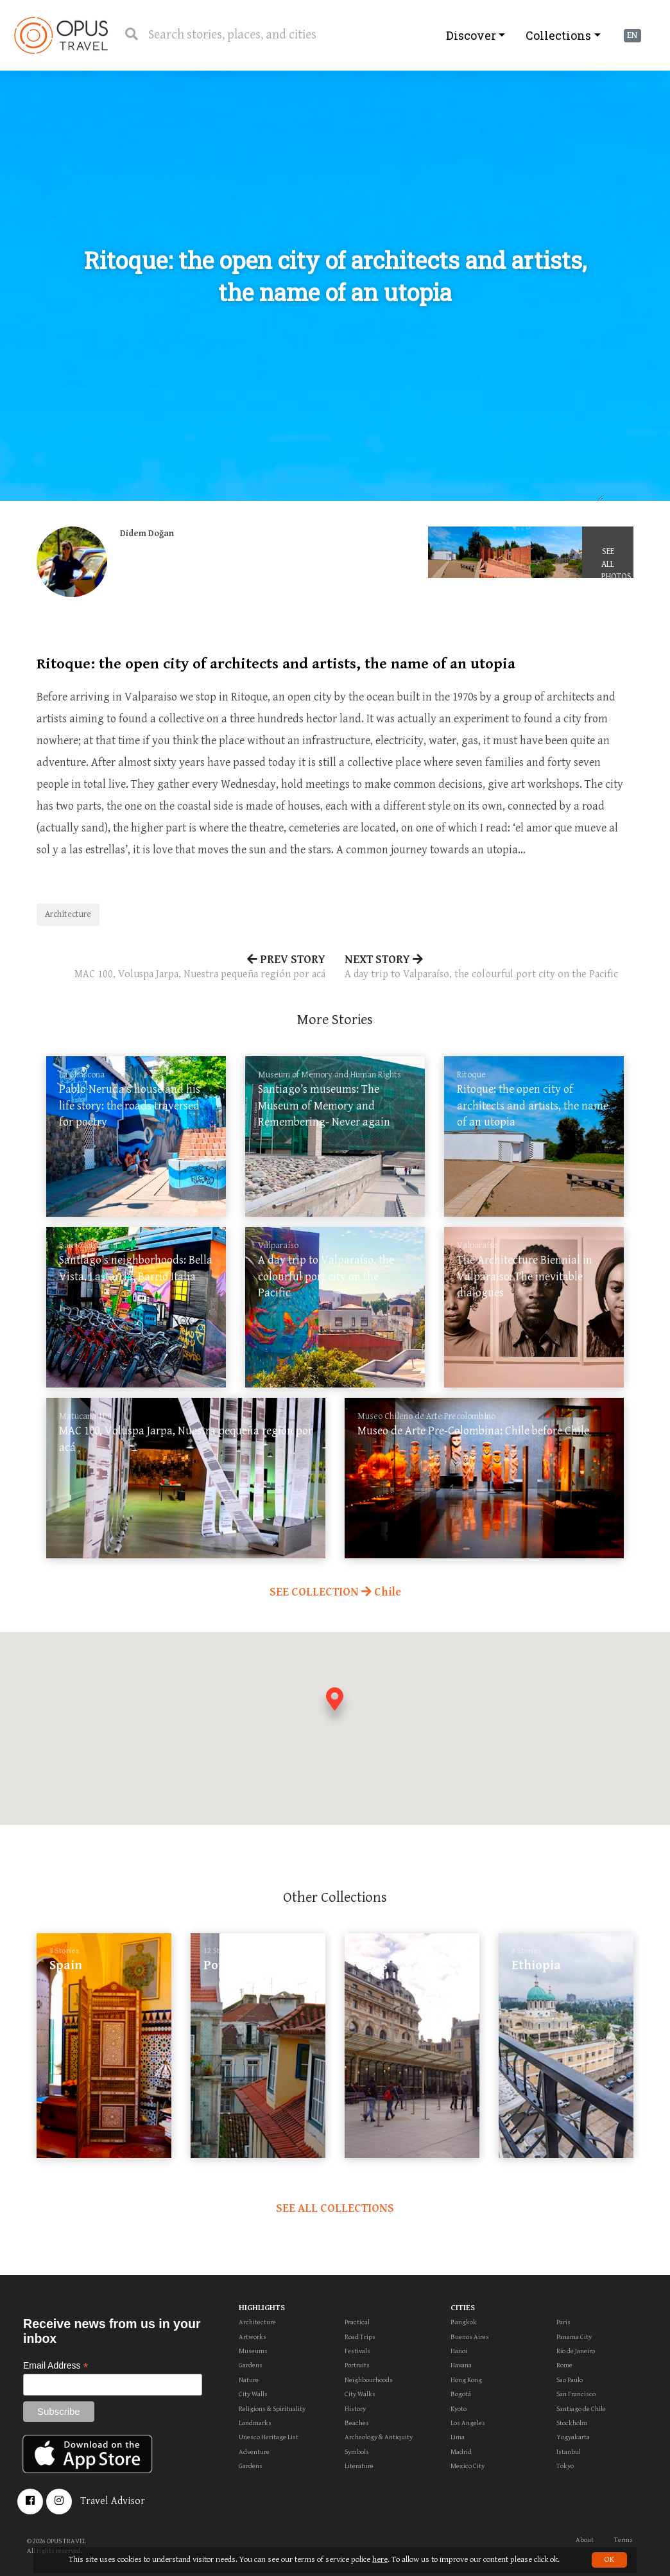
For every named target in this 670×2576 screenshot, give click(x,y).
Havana (461, 2365)
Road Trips (360, 2337)
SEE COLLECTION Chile (335, 1592)
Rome (564, 2365)
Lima (458, 2437)
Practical (357, 2322)
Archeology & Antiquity (379, 2437)
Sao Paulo (569, 2380)
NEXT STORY (489, 967)
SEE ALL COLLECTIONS (335, 2208)
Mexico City (468, 2466)
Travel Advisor (112, 2501)
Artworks (252, 2337)
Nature (249, 2380)
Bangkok (464, 2322)
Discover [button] (471, 35)
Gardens (250, 2365)
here (380, 2559)
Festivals (357, 2351)
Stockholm (571, 2423)
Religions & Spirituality (272, 2409)
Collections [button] (558, 35)
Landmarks (255, 2423)
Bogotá (461, 2394)
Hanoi (459, 2351)
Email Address (56, 2366)
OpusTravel (61, 35)
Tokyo (565, 2466)
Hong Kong (466, 2380)
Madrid (461, 2452)
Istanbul (568, 2452)
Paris (563, 2322)
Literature (359, 2466)
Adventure (254, 2452)
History (355, 2409)
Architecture (68, 914)
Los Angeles (468, 2423)
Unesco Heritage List (268, 2437)
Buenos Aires (470, 2337)
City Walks (360, 2394)
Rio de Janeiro (575, 2351)
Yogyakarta (573, 2437)
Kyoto (459, 2409)
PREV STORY (181, 967)
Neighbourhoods (369, 2380)
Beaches (357, 2423)
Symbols (357, 2452)
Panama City (574, 2337)
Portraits (357, 2365)
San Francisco (576, 2394)
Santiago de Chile (581, 2409)
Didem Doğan (147, 533)
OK (609, 2559)
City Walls (253, 2394)
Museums (253, 2351)
